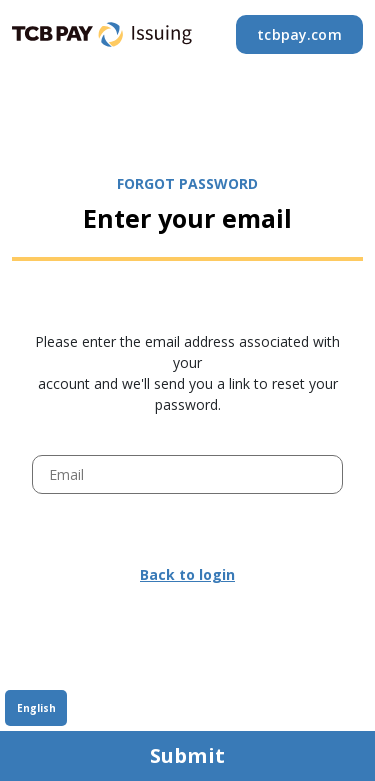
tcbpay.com (299, 34)
